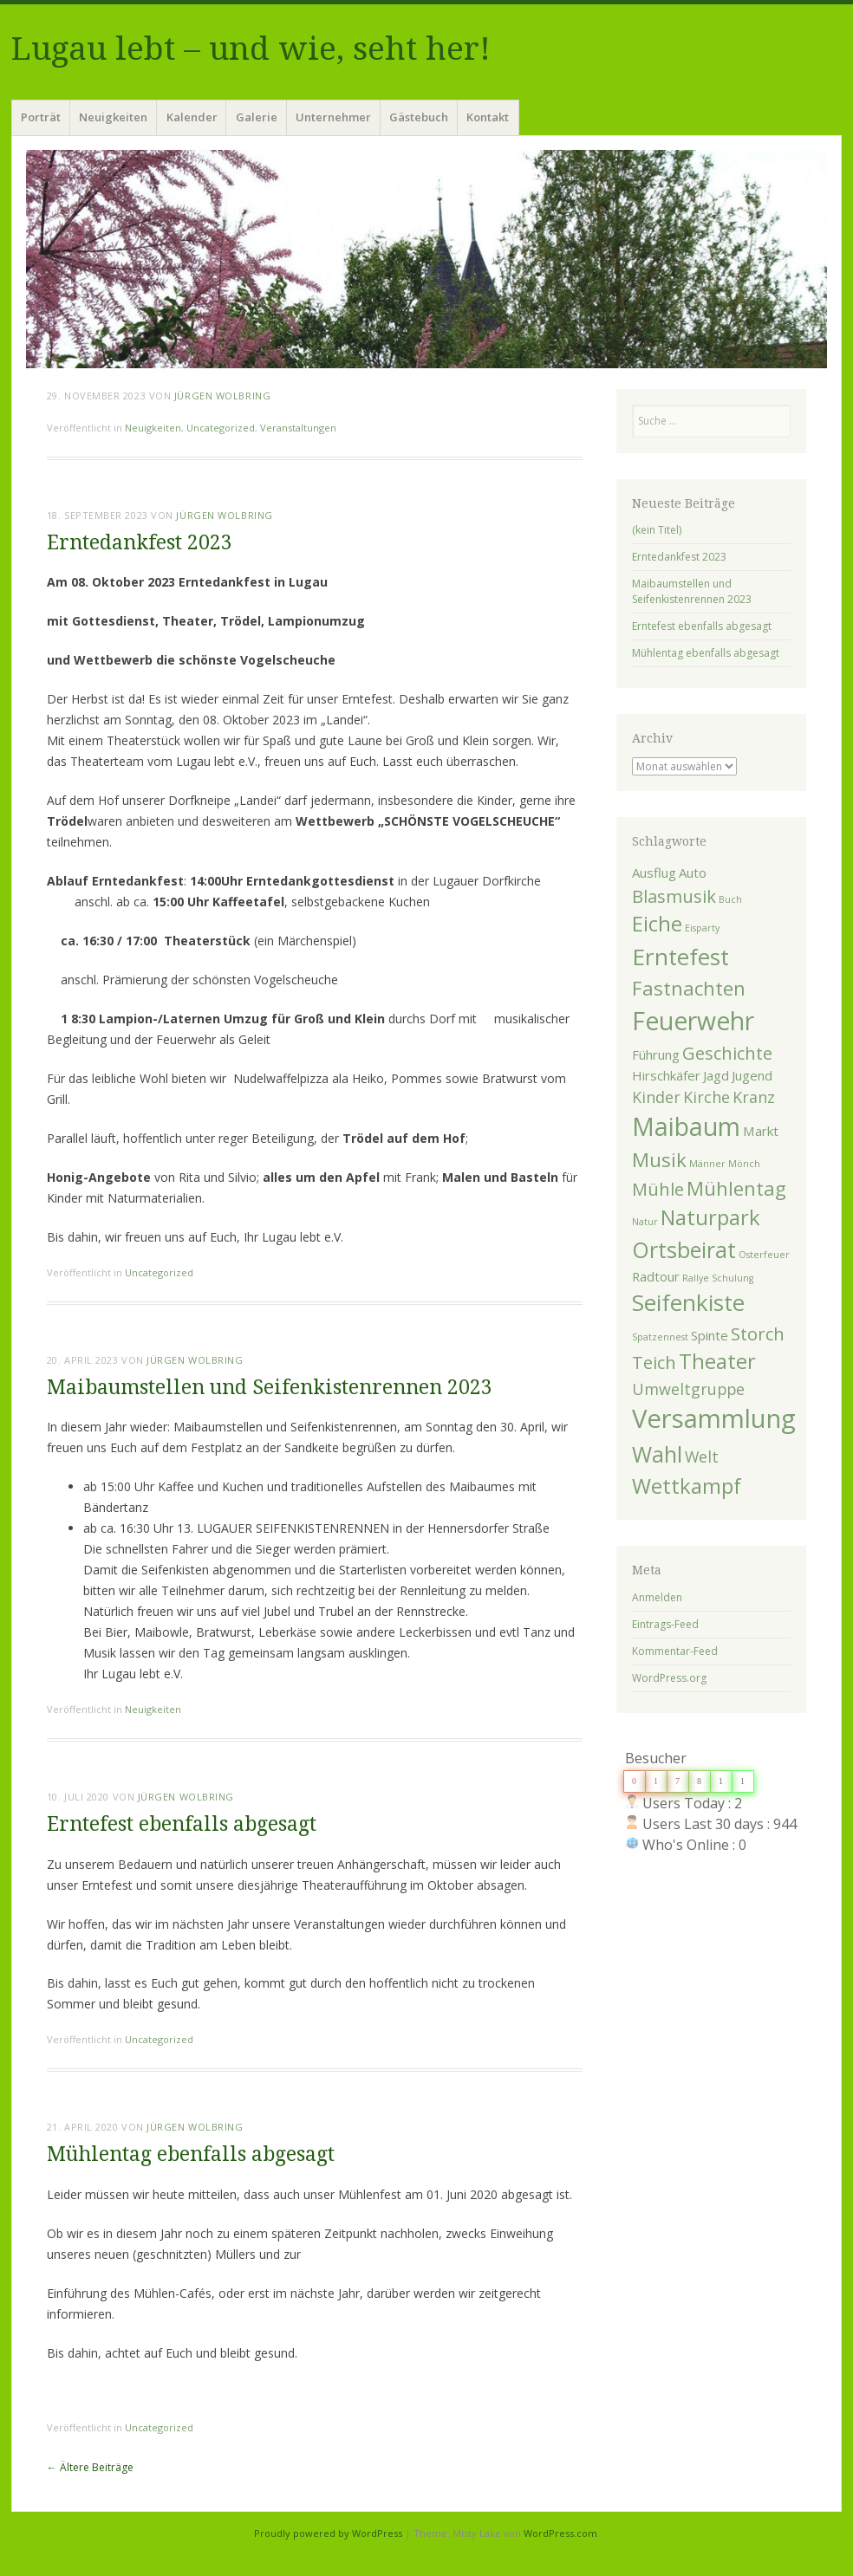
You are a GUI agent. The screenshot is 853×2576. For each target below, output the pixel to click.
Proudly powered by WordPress (328, 2533)
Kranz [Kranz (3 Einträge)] (754, 1097)
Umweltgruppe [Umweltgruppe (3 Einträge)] (688, 1389)
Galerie (256, 117)
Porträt (41, 117)
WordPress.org (669, 1678)
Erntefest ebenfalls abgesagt (181, 1824)
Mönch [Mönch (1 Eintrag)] (744, 1164)
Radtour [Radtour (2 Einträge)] (656, 1276)
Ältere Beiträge (90, 2467)
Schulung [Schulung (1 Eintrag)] (732, 1278)
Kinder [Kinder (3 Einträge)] (656, 1097)
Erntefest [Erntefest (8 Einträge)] (680, 956)
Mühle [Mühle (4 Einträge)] (658, 1189)
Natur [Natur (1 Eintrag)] (645, 1222)
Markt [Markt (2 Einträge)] (760, 1130)
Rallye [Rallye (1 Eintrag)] (695, 1278)
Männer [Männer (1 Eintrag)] (707, 1164)
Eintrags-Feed (665, 1624)
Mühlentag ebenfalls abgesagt (191, 2154)
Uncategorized (220, 427)
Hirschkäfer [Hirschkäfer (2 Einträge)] (666, 1075)
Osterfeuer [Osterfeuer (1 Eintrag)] (764, 1255)
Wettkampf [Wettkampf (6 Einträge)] (686, 1486)
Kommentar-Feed (675, 1651)
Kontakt (487, 117)
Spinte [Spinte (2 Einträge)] (709, 1335)
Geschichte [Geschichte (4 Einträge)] (727, 1053)
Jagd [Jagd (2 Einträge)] (716, 1075)
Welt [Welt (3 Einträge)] (702, 1456)
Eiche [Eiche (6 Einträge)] (657, 924)
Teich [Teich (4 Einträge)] (654, 1362)
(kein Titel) (656, 529)
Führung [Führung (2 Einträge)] (656, 1054)
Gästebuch (418, 117)
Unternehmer (333, 117)
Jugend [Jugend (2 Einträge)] (752, 1075)
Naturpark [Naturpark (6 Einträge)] (710, 1217)
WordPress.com (560, 2533)
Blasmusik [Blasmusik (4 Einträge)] (674, 896)
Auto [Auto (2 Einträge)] (692, 872)
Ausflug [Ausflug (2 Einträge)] (654, 872)
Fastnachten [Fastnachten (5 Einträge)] (689, 988)
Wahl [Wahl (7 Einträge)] (657, 1454)
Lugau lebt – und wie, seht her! (251, 49)
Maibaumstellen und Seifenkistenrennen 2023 (269, 1387)
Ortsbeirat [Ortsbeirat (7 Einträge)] (684, 1249)
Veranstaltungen (298, 427)
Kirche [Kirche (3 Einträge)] (706, 1097)
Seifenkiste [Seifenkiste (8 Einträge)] (688, 1302)
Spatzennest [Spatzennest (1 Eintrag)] (660, 1337)
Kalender (192, 117)
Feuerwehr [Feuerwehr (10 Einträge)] (693, 1020)
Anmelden (657, 1597)
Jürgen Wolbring (222, 395)
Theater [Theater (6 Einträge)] (717, 1361)
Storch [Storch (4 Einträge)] (758, 1333)
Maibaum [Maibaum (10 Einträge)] (686, 1126)
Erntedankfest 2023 (139, 543)
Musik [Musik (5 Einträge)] (659, 1159)
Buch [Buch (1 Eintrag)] (730, 899)
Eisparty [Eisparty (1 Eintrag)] (702, 928)
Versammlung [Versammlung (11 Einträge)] (714, 1418)
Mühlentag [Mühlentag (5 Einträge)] (736, 1188)
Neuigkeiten (113, 117)
